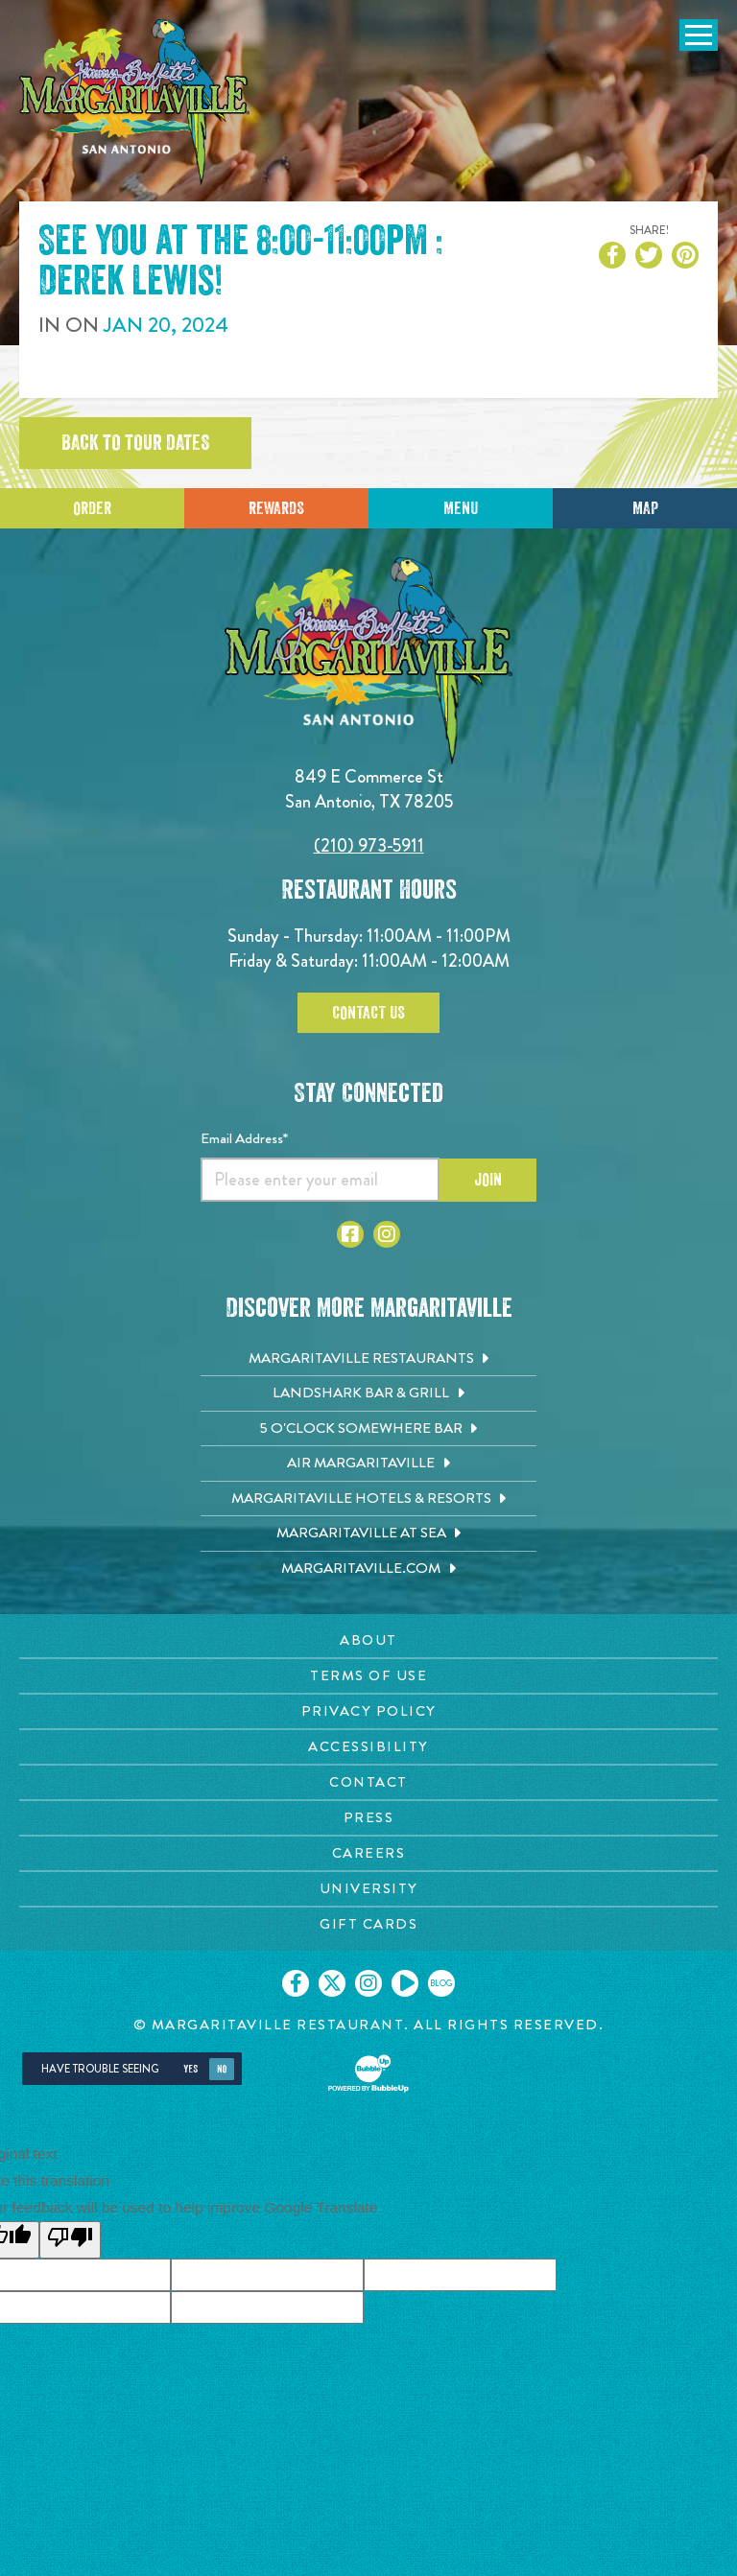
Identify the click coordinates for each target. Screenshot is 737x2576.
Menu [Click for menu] (460, 508)
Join (488, 1179)
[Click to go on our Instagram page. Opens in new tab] (368, 1983)
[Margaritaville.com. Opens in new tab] (368, 1569)
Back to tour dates (135, 443)
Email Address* (244, 1138)
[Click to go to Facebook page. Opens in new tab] (350, 1234)
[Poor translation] (70, 2240)
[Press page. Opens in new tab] (368, 1818)
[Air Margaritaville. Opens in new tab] (368, 1463)
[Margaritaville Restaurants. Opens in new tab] (368, 1359)
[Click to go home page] (134, 102)
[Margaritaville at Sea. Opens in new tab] (368, 1533)
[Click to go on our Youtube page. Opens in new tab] (405, 1983)
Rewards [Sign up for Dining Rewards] (276, 508)
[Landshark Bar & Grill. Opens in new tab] (368, 1393)
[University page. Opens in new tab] (368, 1889)
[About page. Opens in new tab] (368, 1640)
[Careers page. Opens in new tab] (368, 1853)
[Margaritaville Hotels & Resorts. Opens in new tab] (368, 1499)
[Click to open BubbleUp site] (368, 2073)
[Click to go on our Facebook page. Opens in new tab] (295, 1983)
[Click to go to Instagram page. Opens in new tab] (386, 1234)
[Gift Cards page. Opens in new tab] (368, 1924)
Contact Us (368, 1012)
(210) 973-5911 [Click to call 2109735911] (369, 845)
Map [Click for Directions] (645, 508)
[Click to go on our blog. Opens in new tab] (441, 1983)
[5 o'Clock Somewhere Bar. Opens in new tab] (368, 1429)
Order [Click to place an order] (92, 508)
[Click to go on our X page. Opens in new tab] (332, 1983)
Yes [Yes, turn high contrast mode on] (190, 2069)
